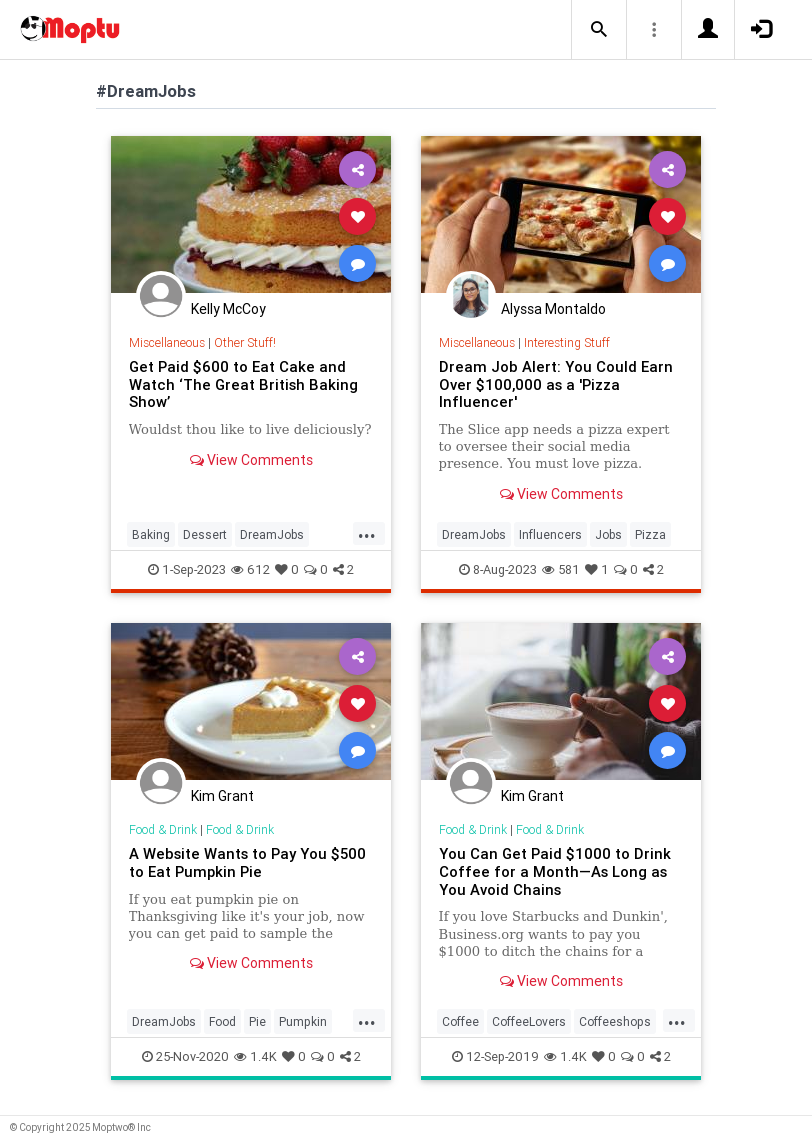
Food (222, 1021)
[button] (599, 30)
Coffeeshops (615, 1021)
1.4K (255, 1056)
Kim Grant (222, 796)
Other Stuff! (245, 342)
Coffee (460, 1021)
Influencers (550, 534)
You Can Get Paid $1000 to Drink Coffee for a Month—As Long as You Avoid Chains (555, 871)
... (367, 533)
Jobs (608, 534)
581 (561, 569)
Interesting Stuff (567, 342)
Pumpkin (303, 1021)
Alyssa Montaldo (553, 309)
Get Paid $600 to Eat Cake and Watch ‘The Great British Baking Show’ (243, 384)
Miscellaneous (167, 342)
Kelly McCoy (228, 309)
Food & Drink (163, 829)
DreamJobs (272, 534)
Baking (151, 534)
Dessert (205, 534)
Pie (257, 1021)
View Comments (251, 460)
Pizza (650, 534)
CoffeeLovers (529, 1021)
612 (250, 569)
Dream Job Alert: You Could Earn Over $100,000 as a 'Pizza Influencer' (556, 384)
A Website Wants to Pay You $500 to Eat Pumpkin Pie (247, 862)
